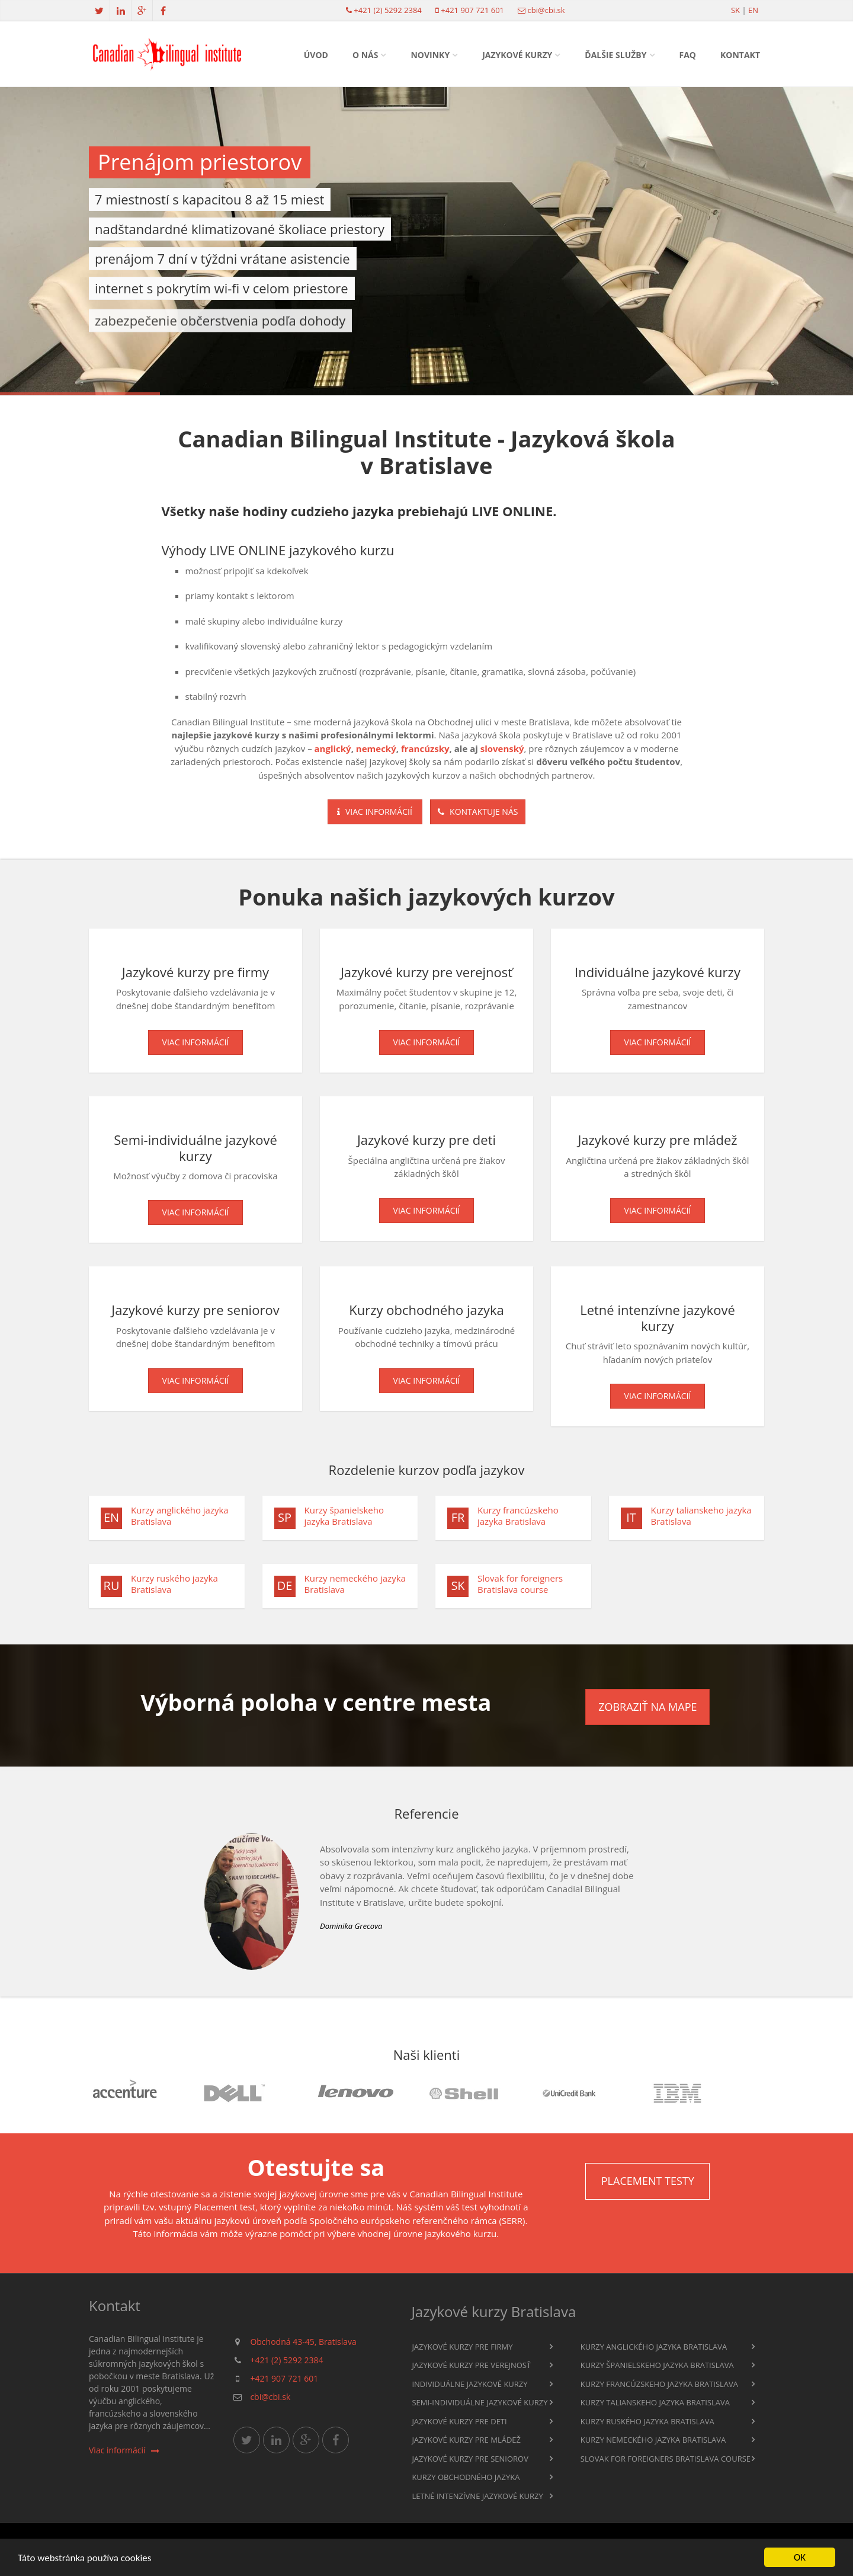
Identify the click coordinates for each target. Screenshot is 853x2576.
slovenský (502, 748)
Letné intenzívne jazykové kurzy (477, 2496)
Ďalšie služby (615, 54)
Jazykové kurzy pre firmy (462, 2346)
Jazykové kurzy (517, 54)
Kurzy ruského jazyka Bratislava (174, 1588)
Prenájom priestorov (200, 162)
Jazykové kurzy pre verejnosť (471, 2365)
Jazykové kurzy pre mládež (466, 2439)
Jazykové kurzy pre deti (459, 2421)
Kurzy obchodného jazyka (466, 2477)
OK (800, 2557)
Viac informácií (374, 811)
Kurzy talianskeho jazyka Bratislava (701, 1520)
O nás (365, 54)
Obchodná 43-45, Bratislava (303, 2341)
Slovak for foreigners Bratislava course (520, 1588)
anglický (333, 748)
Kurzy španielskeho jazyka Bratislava (344, 1520)
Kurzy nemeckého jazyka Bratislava (355, 1588)
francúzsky (425, 748)
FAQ (688, 54)
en (753, 10)
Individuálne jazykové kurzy (469, 2384)
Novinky (430, 54)
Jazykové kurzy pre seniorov (470, 2458)
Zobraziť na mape (647, 1707)
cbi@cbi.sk (546, 10)
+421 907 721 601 (472, 10)
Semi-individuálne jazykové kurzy (479, 2402)
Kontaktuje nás (478, 811)
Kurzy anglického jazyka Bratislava (180, 1520)
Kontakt (740, 54)
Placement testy (647, 2181)
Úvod (316, 54)
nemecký (376, 748)
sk (735, 10)
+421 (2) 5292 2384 (387, 10)
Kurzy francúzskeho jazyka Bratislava (518, 1520)
